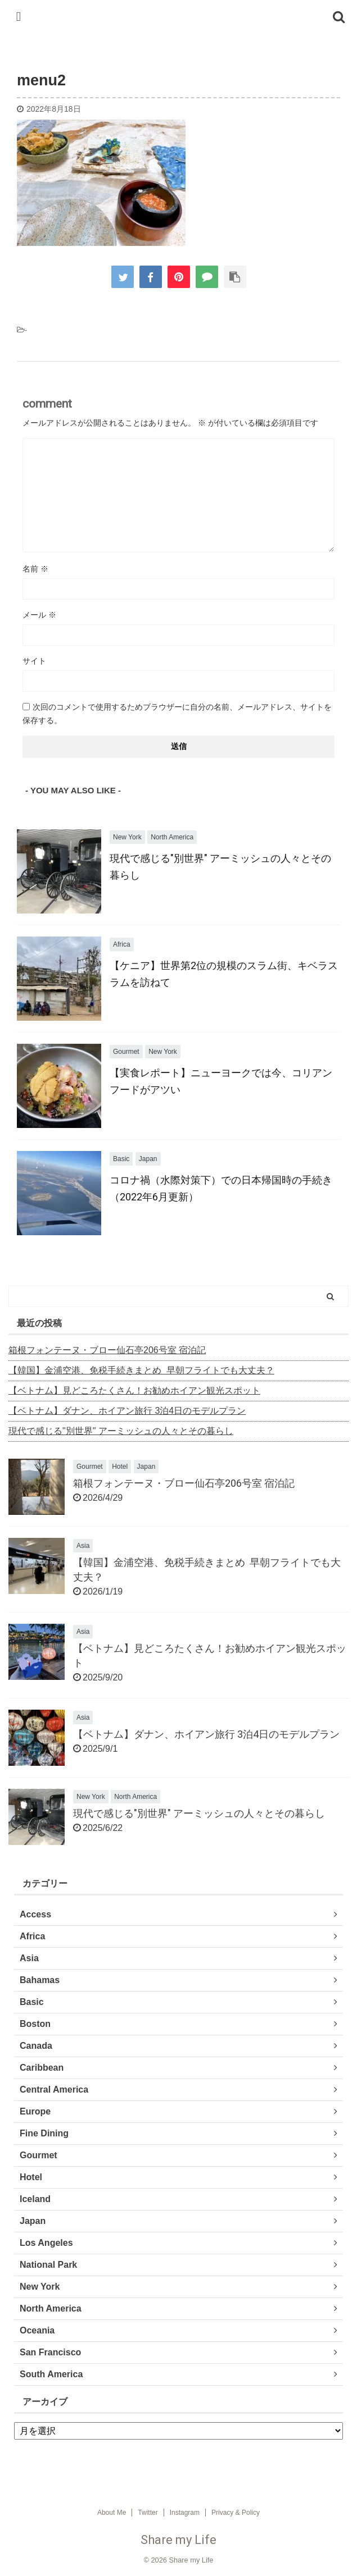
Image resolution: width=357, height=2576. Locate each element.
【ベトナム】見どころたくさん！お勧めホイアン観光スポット (134, 1390)
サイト (34, 660)
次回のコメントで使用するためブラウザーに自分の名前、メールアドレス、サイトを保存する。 (177, 713)
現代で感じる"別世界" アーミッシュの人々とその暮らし (120, 1431)
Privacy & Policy (235, 2512)
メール (39, 614)
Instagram (185, 2512)
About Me (111, 2512)
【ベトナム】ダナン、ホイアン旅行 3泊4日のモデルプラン (127, 1410)
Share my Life (178, 2540)
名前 (35, 568)
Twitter (147, 2512)
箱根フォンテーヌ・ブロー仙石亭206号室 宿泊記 (107, 1350)
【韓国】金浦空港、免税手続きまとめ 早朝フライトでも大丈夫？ (141, 1370)
